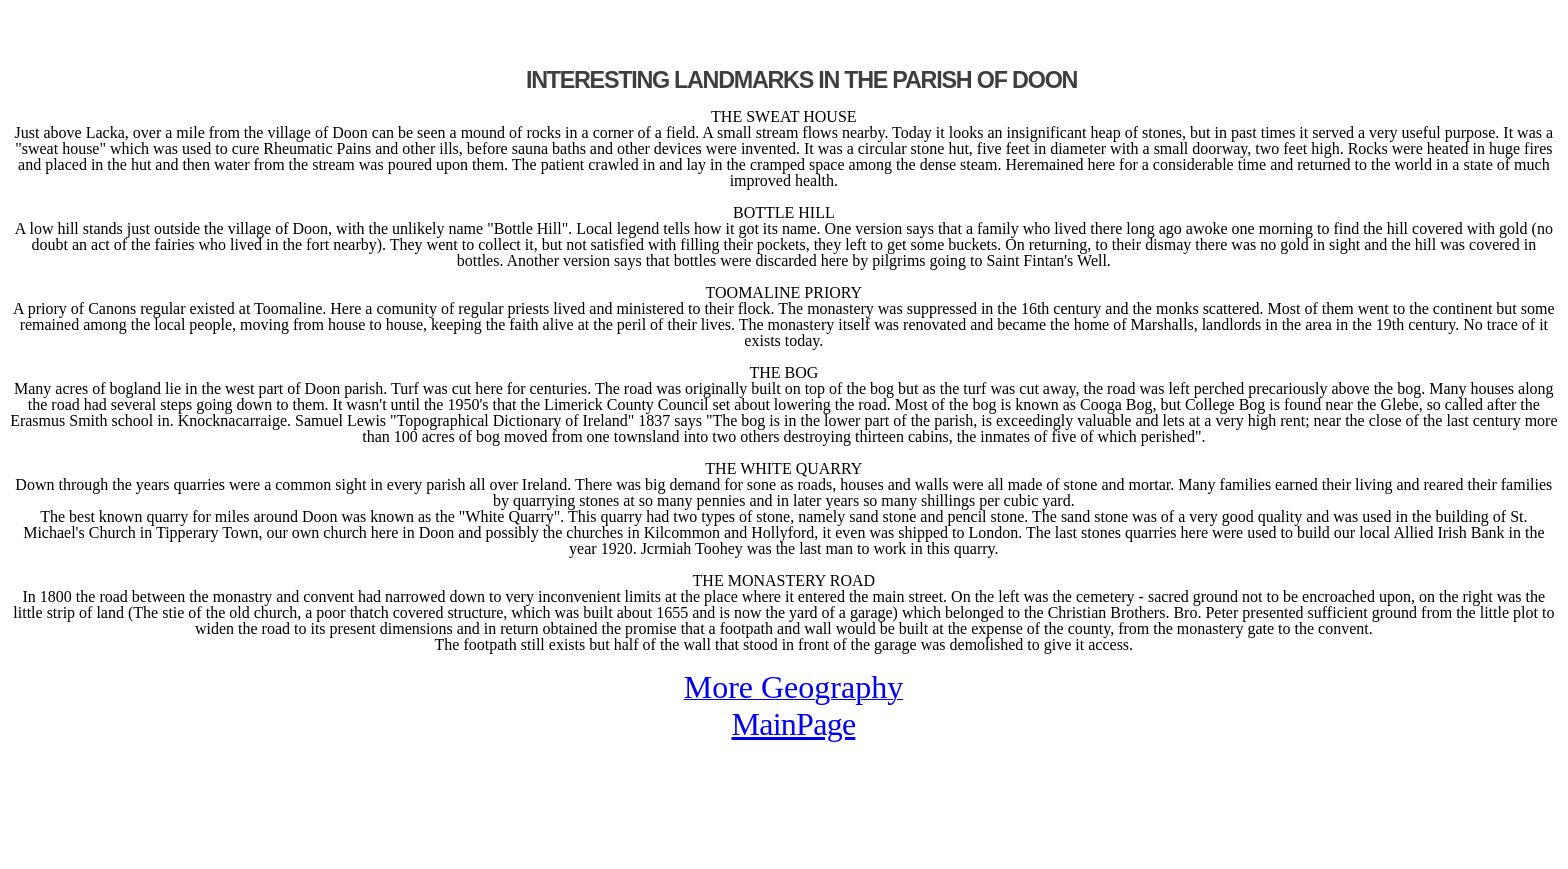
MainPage (793, 724)
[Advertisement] (242, 38)
